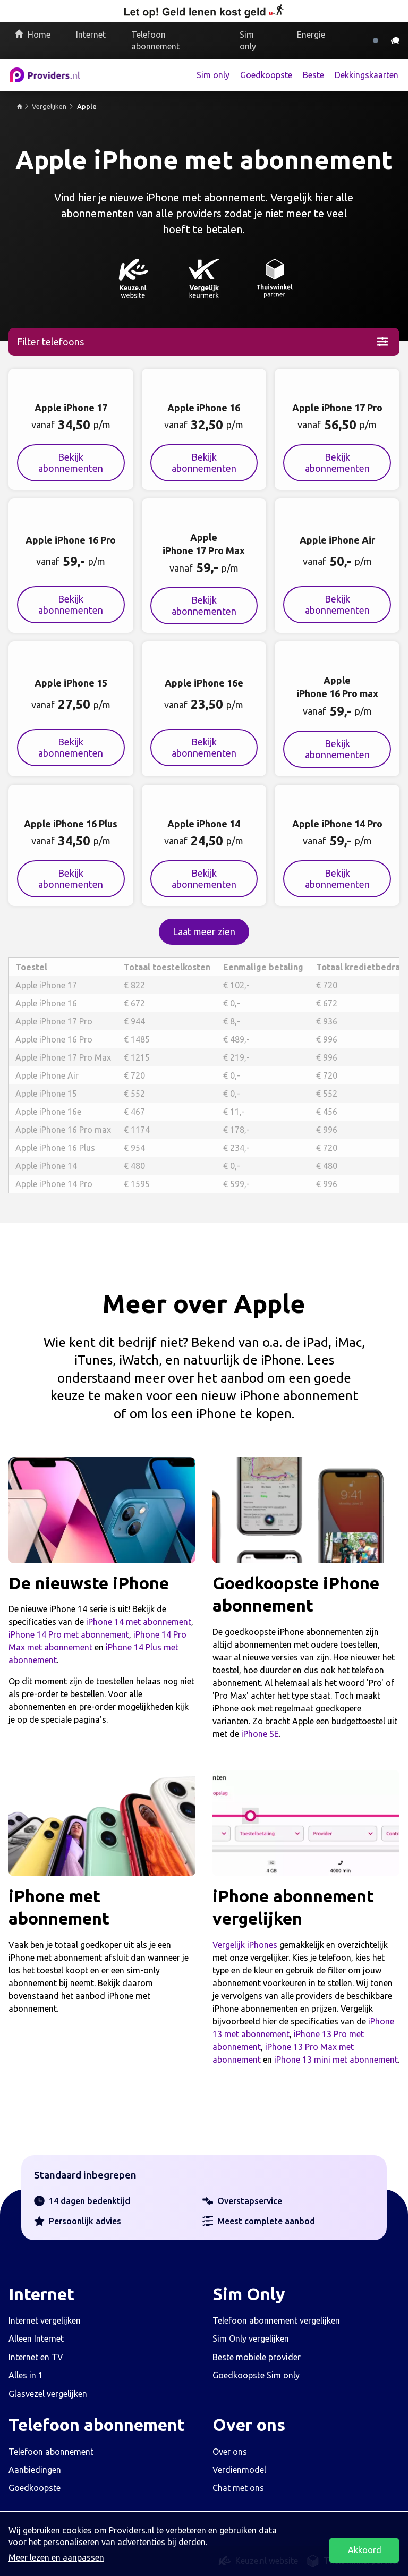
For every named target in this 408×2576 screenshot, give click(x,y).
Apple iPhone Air (47, 1075)
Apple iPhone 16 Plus (55, 1148)
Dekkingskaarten (366, 75)
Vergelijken (49, 106)
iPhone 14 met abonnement (138, 1621)
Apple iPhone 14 (46, 1166)
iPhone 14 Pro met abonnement (68, 1634)
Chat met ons (238, 2488)
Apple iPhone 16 (46, 1003)
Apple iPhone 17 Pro (53, 1021)
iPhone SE (260, 1734)
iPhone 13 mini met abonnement (336, 2059)
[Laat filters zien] (204, 342)
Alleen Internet (36, 2338)
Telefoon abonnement (155, 40)
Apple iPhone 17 (46, 985)
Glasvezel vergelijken (47, 2394)
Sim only (248, 40)
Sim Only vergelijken (250, 2338)
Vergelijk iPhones (244, 1945)
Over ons (229, 2451)
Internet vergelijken (44, 2320)
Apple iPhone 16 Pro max (63, 1129)
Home (39, 34)
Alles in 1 (25, 2375)
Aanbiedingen (34, 2470)
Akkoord (364, 2550)
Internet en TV (35, 2357)
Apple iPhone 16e (48, 1111)
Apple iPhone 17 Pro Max (63, 1057)
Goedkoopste (266, 75)
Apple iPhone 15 (46, 1093)
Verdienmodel (239, 2470)
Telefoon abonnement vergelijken (276, 2320)
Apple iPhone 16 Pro (53, 1039)
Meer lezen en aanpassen (56, 2557)
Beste (313, 75)
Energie (311, 34)
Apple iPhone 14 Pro (53, 1184)
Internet (91, 34)
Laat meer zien (204, 931)
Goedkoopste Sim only (256, 2375)
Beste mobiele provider (256, 2357)
